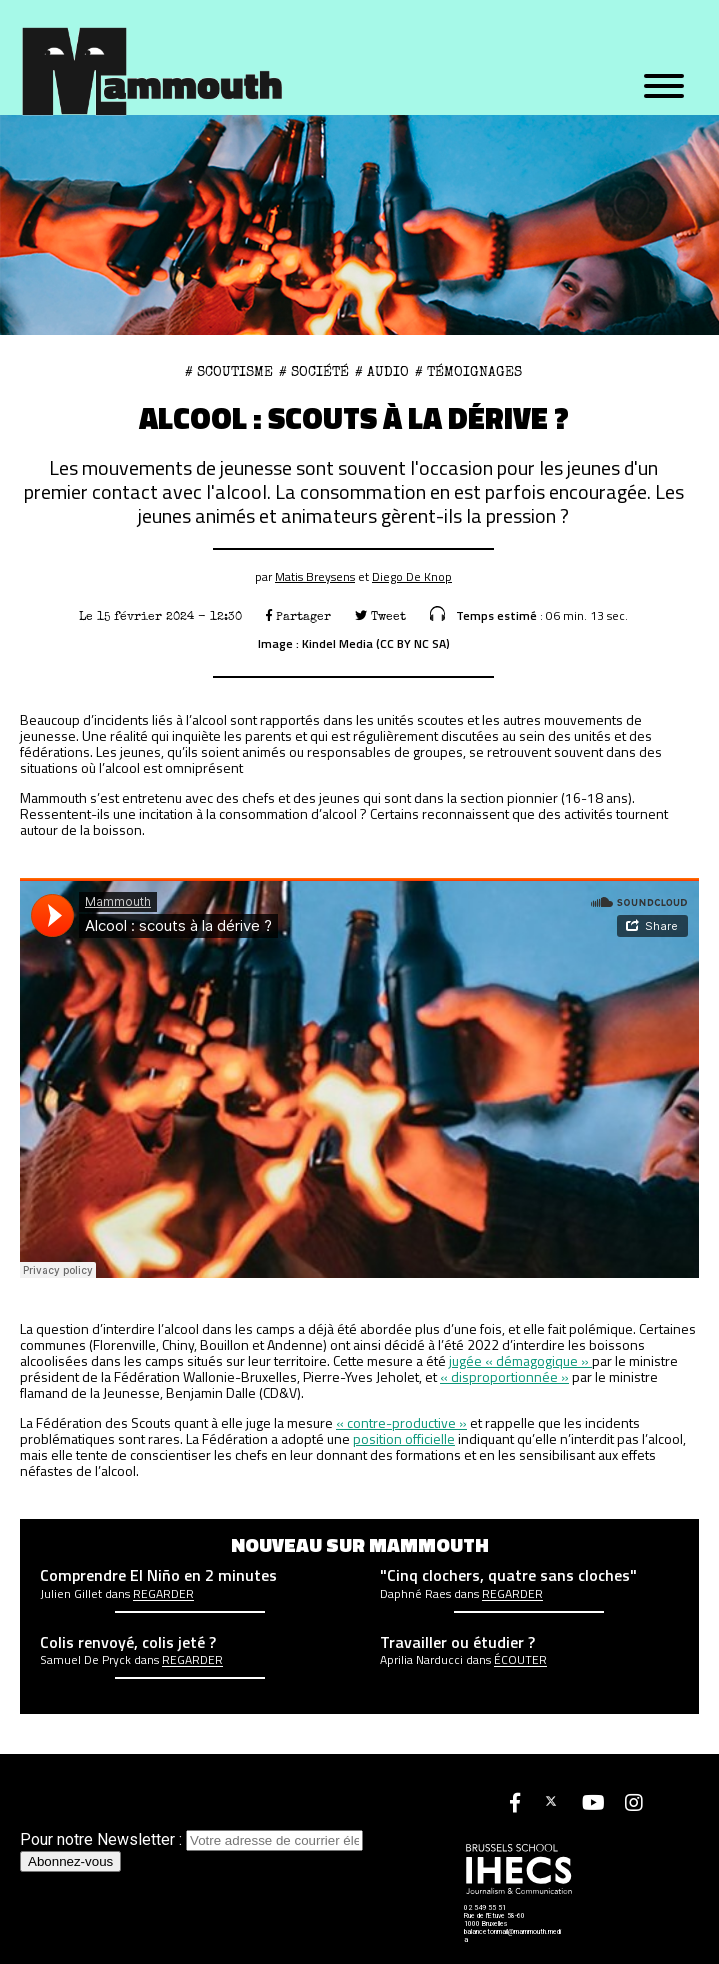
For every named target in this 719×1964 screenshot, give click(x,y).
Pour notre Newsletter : (191, 1839)
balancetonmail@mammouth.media (512, 1936)
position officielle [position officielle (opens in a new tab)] (404, 1438)
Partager (298, 616)
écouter (520, 1660)
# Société (314, 372)
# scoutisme (229, 372)
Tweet (380, 616)
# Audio (382, 372)
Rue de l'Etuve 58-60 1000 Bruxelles (494, 1920)
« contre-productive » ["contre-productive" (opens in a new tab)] (401, 1422)
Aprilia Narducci (421, 1660)
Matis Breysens (315, 576)
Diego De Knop (412, 576)
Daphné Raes (415, 1594)
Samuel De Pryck (85, 1660)
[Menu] (664, 87)
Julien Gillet (71, 1594)
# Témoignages (468, 372)
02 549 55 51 (485, 1908)
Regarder (163, 1594)
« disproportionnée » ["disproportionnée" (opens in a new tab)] (504, 1376)
